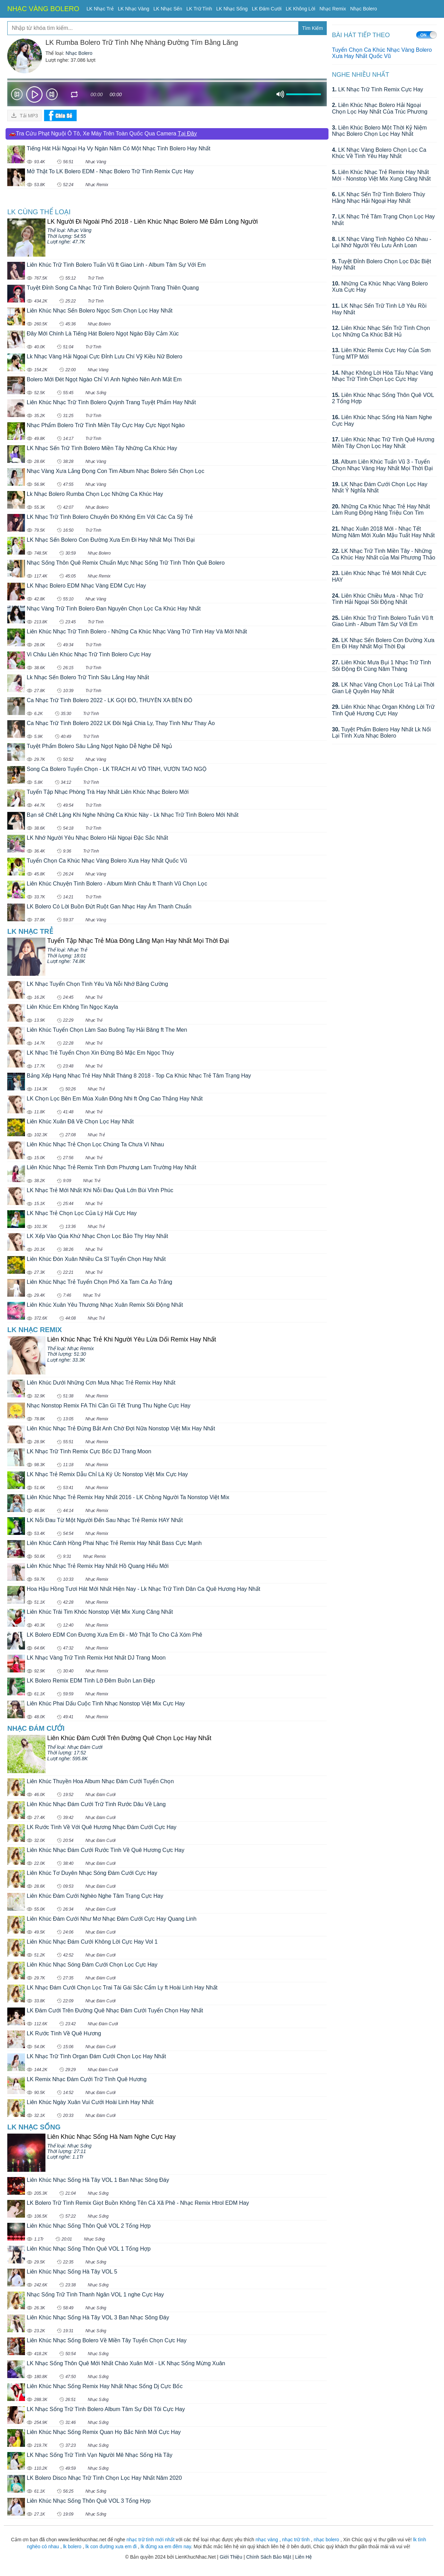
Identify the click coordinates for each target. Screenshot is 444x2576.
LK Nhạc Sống (232, 8)
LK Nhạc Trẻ (99, 8)
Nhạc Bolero (363, 8)
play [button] (34, 94)
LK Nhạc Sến (167, 8)
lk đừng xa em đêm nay (166, 2546)
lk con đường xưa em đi (111, 2546)
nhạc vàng (267, 2539)
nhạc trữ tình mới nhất (150, 2539)
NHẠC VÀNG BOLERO (43, 9)
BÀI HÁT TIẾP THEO (361, 35)
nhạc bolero (326, 2539)
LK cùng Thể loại (39, 212)
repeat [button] (74, 95)
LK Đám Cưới (267, 8)
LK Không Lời (300, 8)
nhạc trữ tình (295, 2539)
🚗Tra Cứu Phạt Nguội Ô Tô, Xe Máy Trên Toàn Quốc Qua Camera (103, 133)
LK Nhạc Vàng (134, 8)
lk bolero (72, 2546)
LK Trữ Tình (199, 8)
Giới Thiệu (231, 2557)
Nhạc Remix (332, 8)
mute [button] (280, 94)
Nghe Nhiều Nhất (360, 74)
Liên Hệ (303, 2557)
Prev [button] (17, 95)
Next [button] (52, 95)
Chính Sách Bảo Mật (268, 2557)
